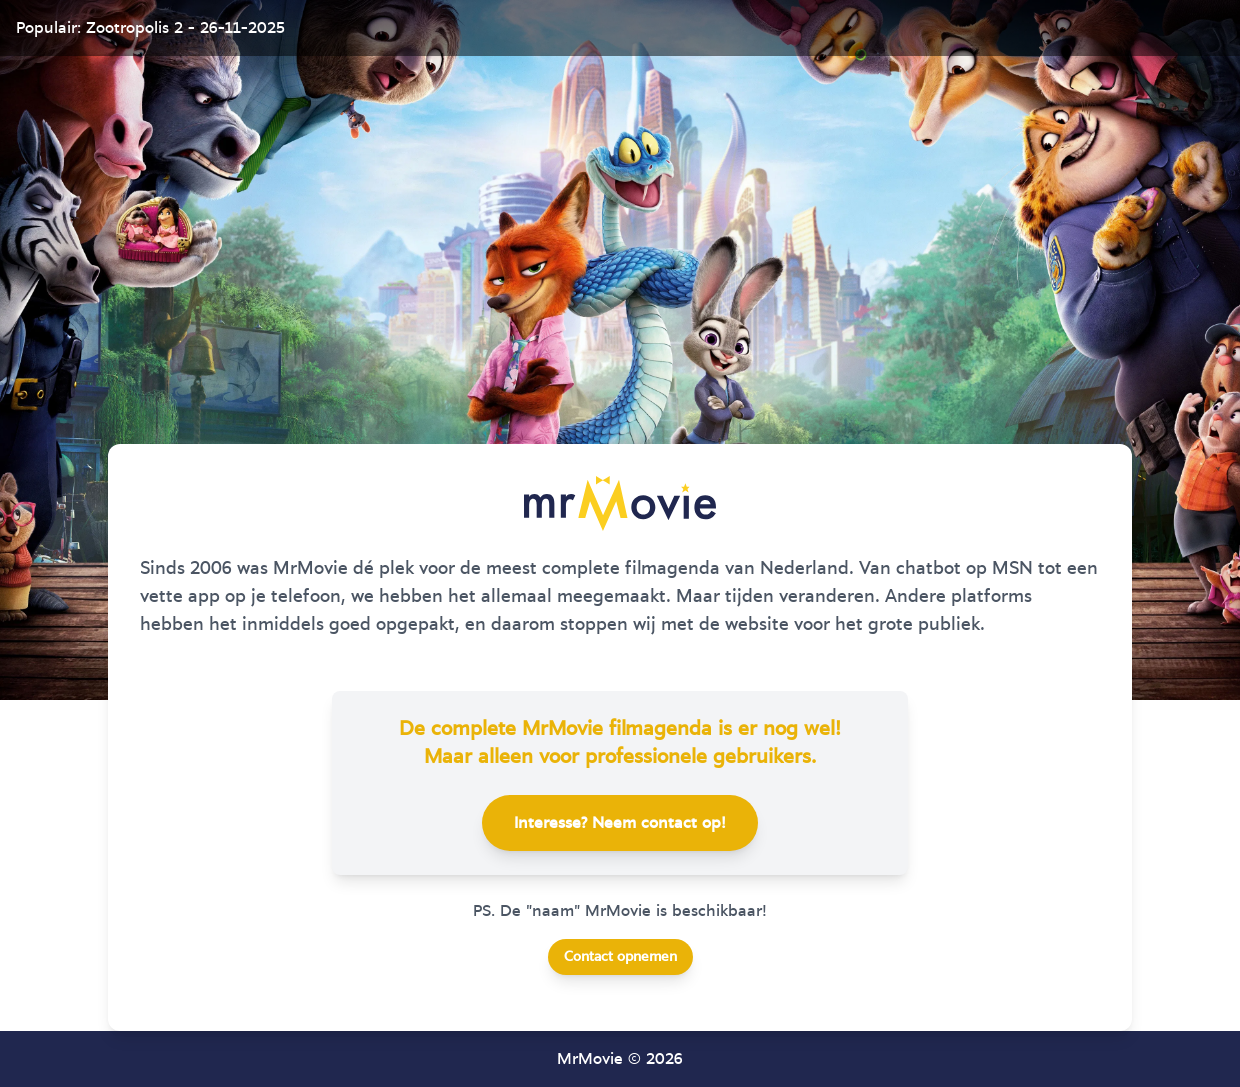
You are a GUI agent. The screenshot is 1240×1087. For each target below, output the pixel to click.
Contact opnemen (620, 957)
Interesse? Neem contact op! (620, 823)
